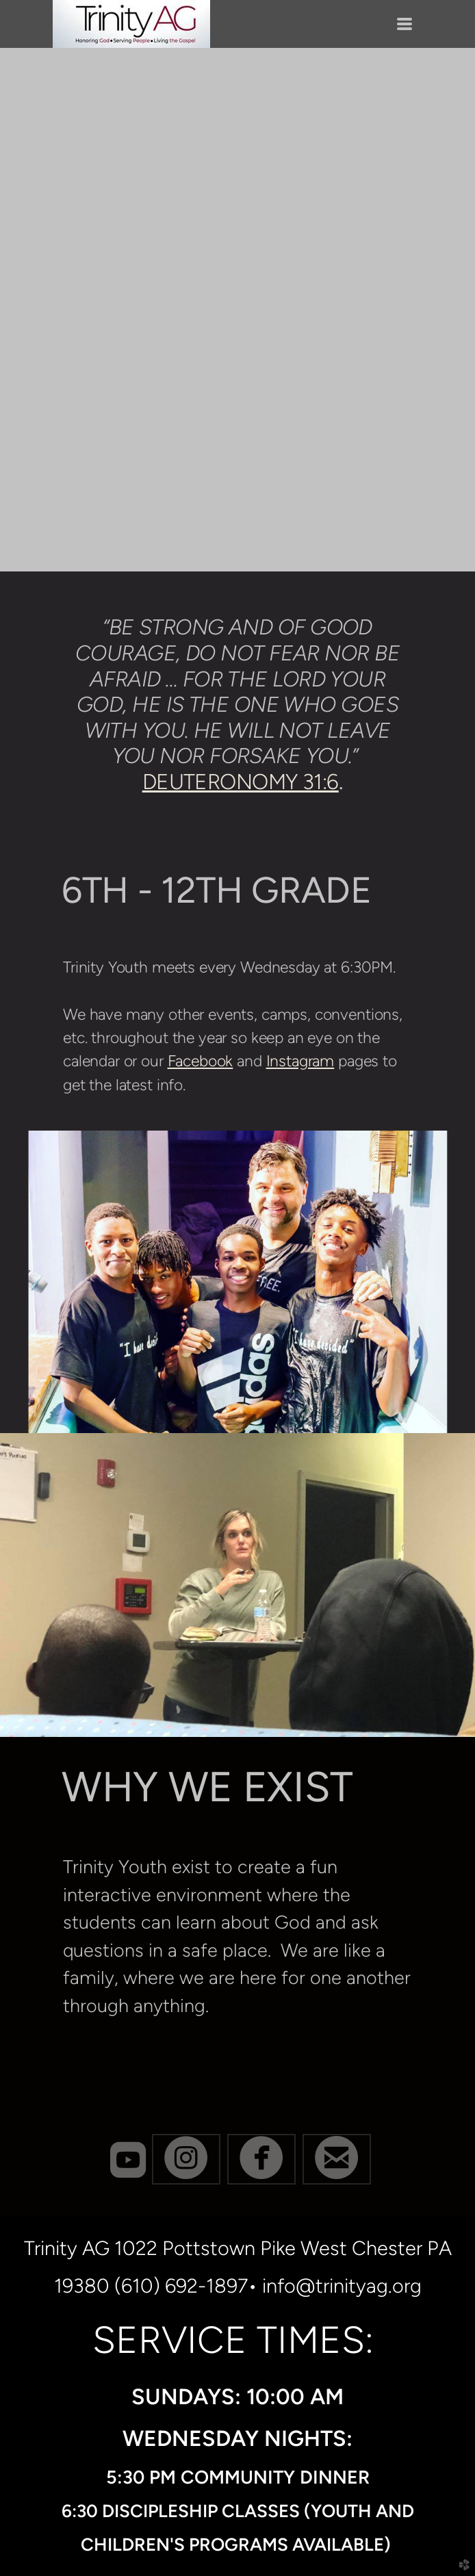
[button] (186, 2159)
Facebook (200, 1060)
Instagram (300, 1060)
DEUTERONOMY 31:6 (240, 782)
